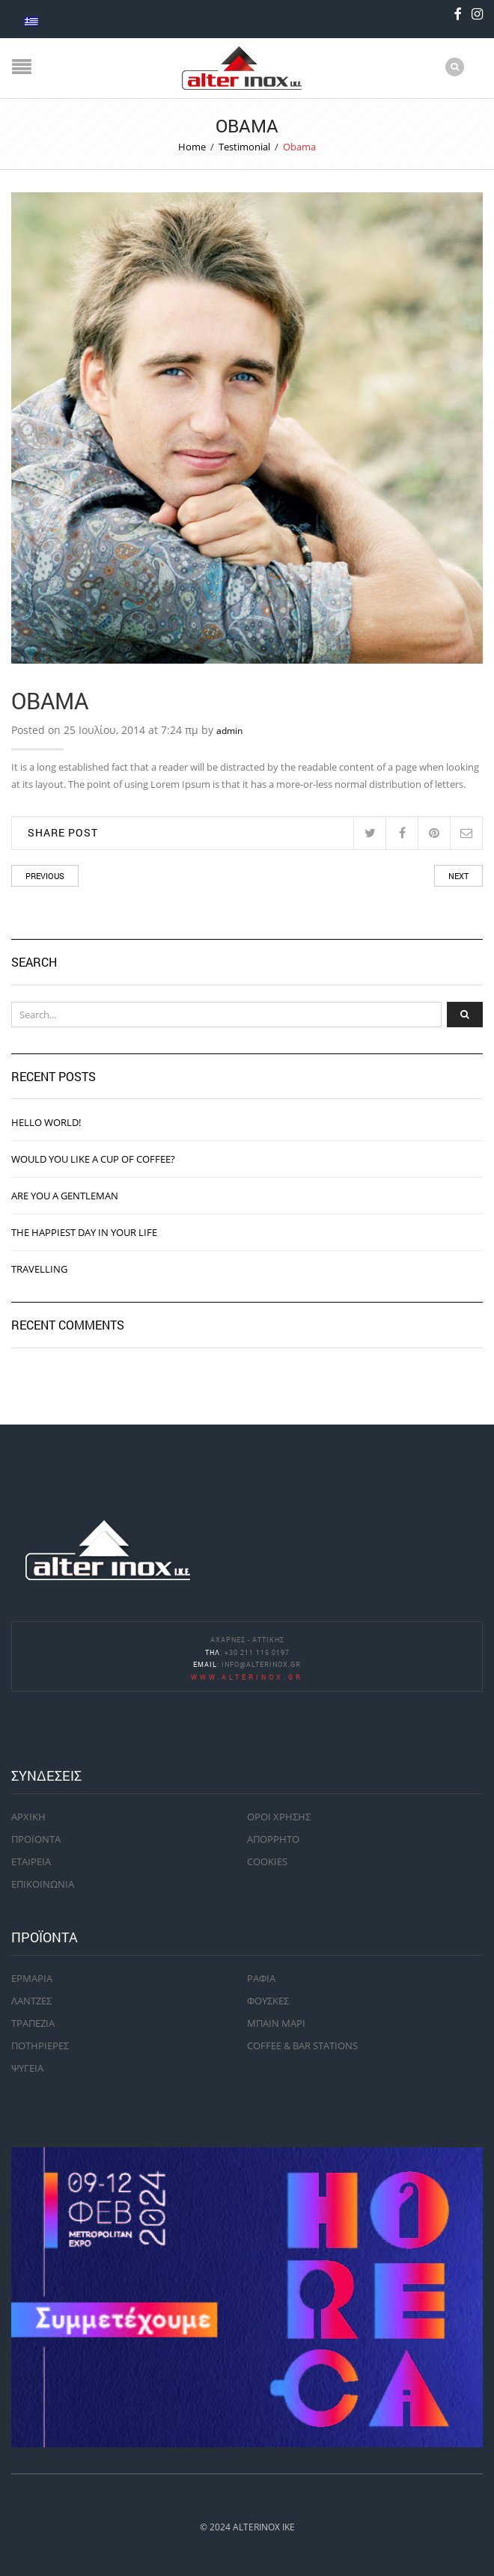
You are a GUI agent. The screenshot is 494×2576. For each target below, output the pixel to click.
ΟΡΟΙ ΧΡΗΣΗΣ (279, 1816)
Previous (44, 875)
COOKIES (267, 1861)
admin (229, 730)
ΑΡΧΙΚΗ (28, 1816)
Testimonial (244, 146)
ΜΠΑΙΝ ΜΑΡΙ (276, 2023)
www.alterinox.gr (247, 1677)
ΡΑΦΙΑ (261, 1978)
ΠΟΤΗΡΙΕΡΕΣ (40, 2045)
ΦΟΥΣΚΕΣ (268, 2000)
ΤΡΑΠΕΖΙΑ (33, 2023)
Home (192, 146)
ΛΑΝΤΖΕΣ (31, 2000)
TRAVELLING (39, 1269)
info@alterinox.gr (261, 1664)
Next (458, 875)
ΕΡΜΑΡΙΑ (31, 1978)
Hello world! (46, 1122)
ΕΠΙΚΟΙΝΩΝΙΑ (42, 1884)
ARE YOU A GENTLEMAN (64, 1195)
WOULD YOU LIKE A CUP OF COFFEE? (93, 1159)
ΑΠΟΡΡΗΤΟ (273, 1839)
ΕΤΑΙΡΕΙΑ (31, 1861)
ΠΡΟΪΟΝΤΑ (36, 1839)
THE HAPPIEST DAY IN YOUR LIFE (84, 1232)
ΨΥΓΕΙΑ (27, 2068)
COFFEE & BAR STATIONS (302, 2045)
